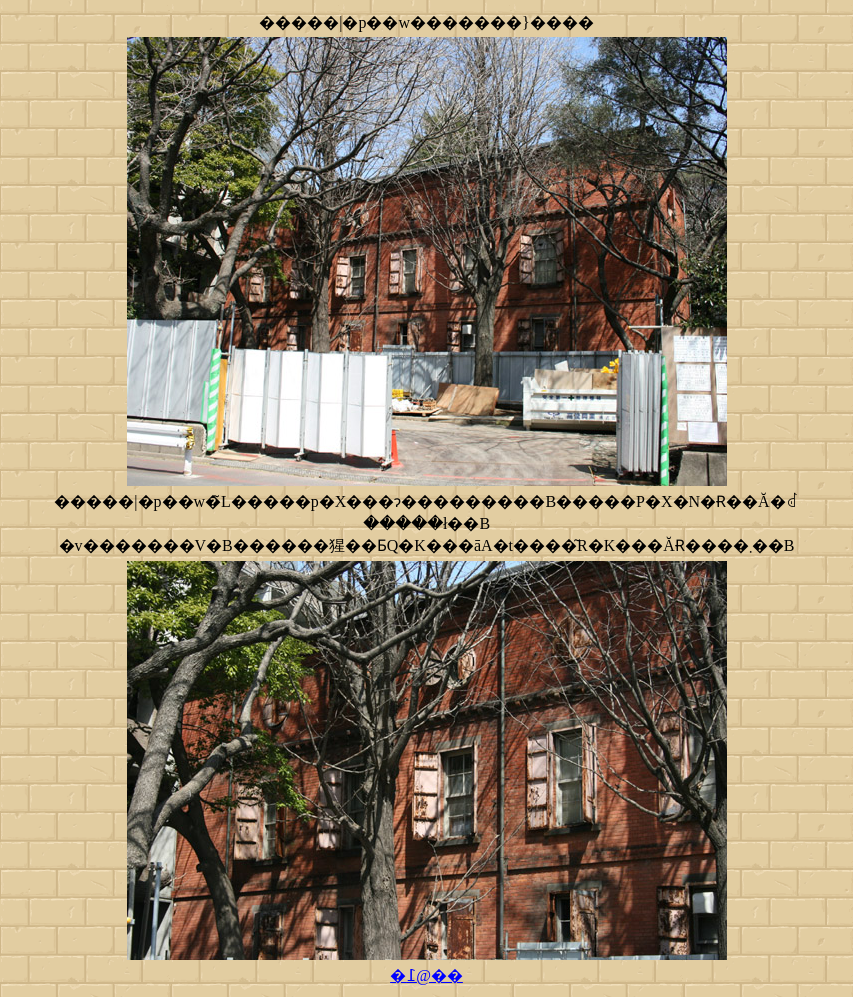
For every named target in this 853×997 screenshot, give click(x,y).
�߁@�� (426, 975)
